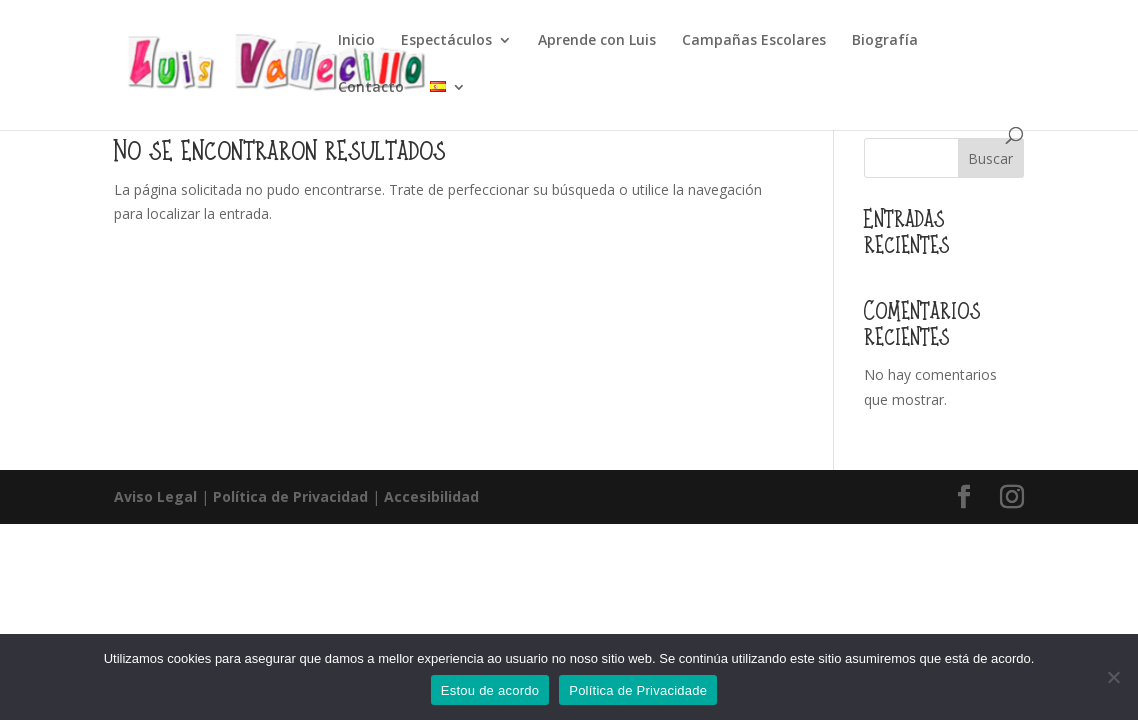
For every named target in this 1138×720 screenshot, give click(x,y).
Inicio (356, 41)
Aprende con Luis (597, 41)
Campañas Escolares (754, 41)
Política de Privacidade (638, 690)
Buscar (990, 158)
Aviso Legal (155, 496)
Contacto (371, 88)
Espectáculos (446, 41)
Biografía (885, 41)
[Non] (1113, 677)
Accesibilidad (431, 496)
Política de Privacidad (290, 496)
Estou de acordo (490, 690)
